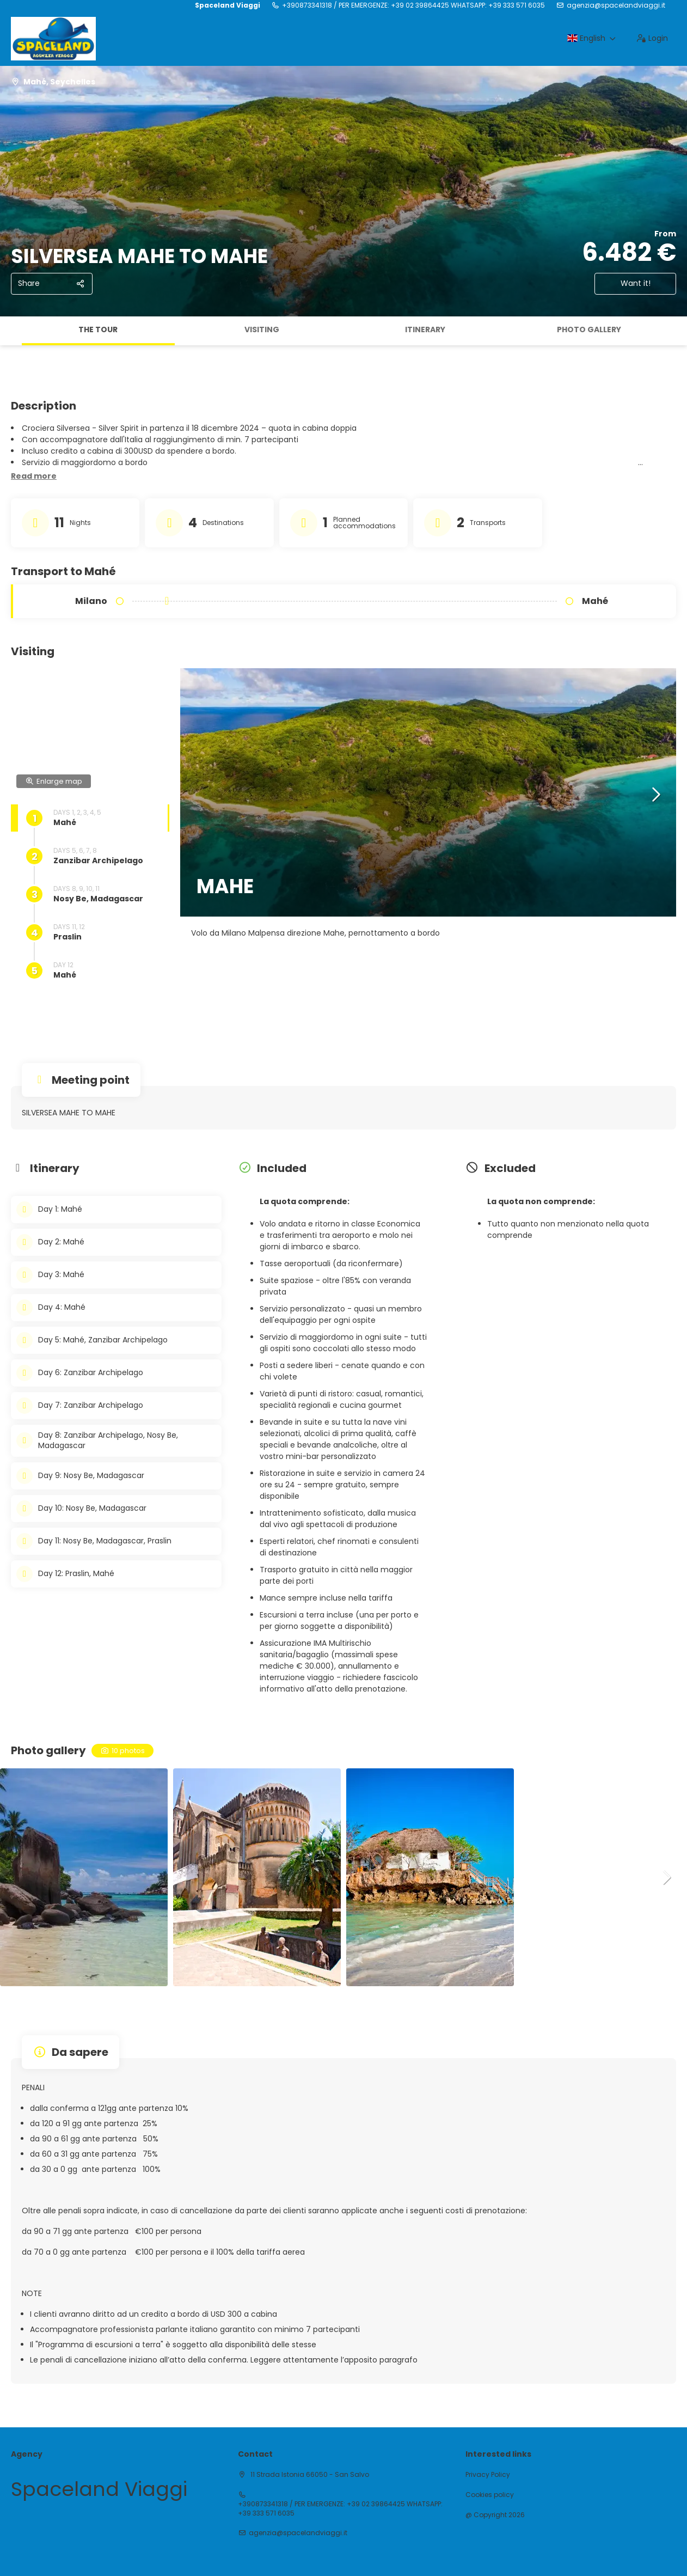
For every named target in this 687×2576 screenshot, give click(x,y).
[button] (34, 476)
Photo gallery (589, 329)
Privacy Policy (487, 2474)
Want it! (636, 283)
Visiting (261, 329)
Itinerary (425, 329)
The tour (98, 329)
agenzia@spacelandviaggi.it (616, 5)
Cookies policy (489, 2494)
